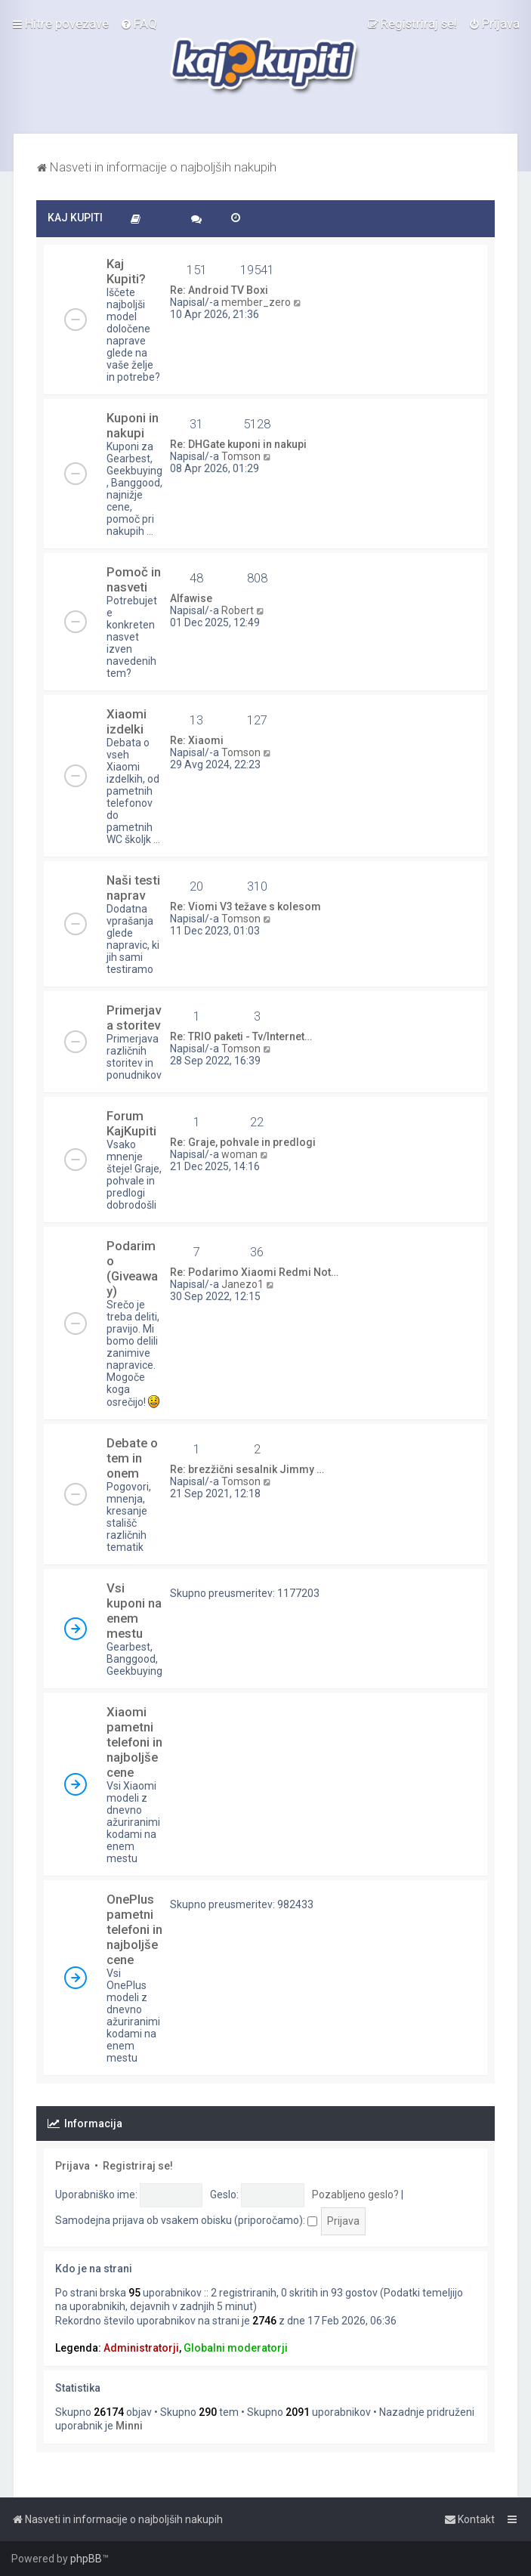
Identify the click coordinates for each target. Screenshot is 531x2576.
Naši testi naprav (133, 888)
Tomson (241, 456)
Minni (129, 2426)
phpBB (86, 2559)
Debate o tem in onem (132, 1458)
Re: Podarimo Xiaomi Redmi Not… (254, 1272)
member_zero (256, 302)
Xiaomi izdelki (127, 721)
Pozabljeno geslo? (355, 2194)
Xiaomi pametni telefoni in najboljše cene (134, 1742)
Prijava (72, 2166)
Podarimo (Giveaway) (132, 1268)
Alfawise (191, 598)
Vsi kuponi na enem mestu (134, 1610)
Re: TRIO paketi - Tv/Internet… (241, 1036)
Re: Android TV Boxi (219, 290)
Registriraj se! (138, 2166)
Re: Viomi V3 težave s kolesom (245, 906)
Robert (237, 610)
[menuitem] (138, 23)
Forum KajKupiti (131, 1123)
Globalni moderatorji (236, 2348)
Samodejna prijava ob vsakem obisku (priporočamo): (186, 2220)
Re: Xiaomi (197, 740)
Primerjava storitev (134, 1017)
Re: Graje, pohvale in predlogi (243, 1142)
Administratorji (141, 2348)
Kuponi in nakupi (133, 425)
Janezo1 (242, 1284)
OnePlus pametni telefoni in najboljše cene (134, 1929)
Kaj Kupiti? (126, 271)
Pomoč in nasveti (134, 579)
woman (239, 1154)
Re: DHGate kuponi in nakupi (238, 444)
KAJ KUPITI (75, 218)
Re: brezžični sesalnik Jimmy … (247, 1469)
